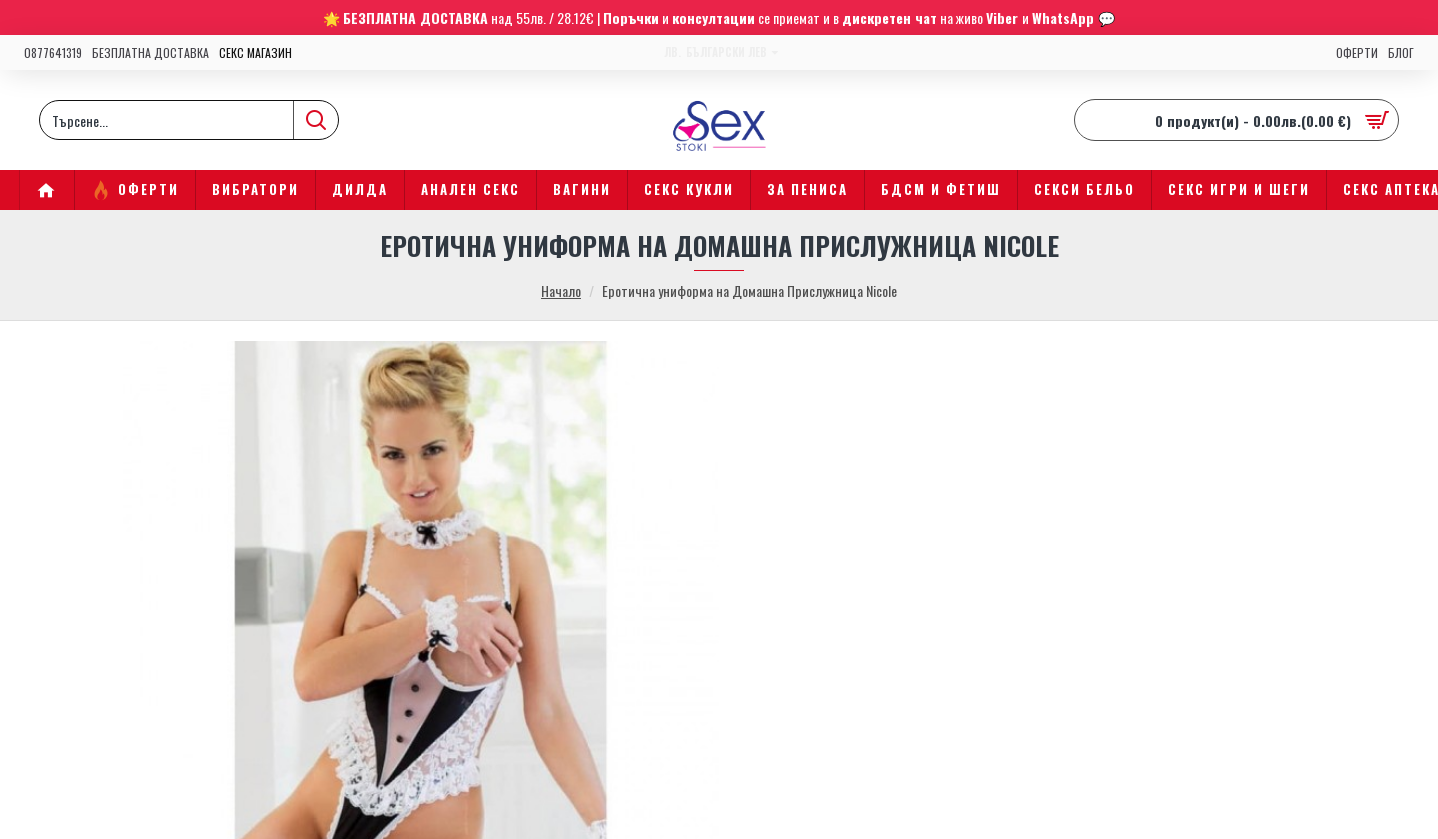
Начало (561, 290)
